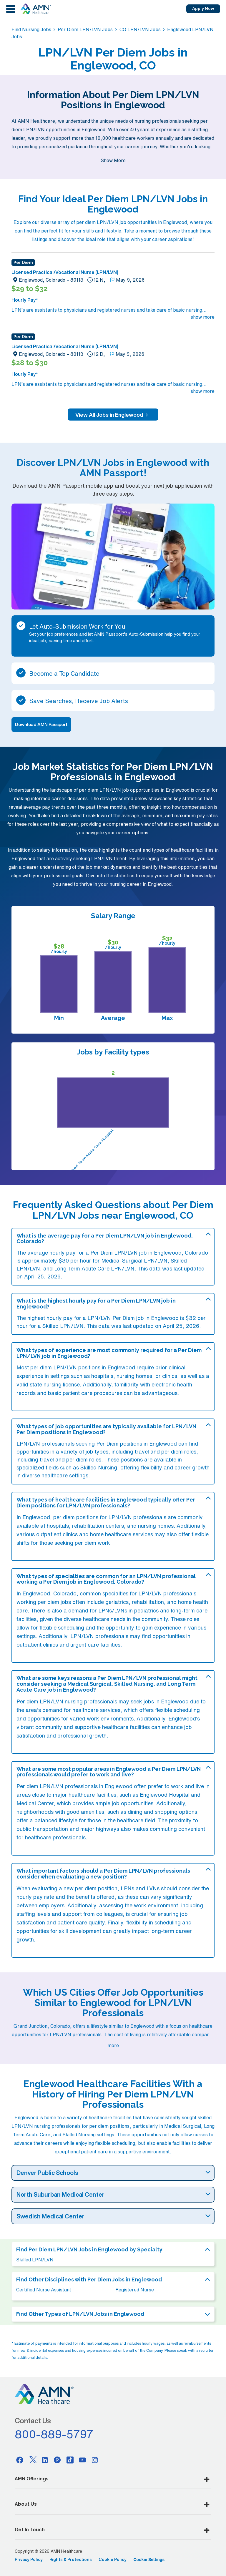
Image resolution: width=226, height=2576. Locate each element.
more (113, 2045)
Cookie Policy (113, 2559)
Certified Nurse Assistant (43, 2289)
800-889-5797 (54, 2434)
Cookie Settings (148, 2559)
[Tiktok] (70, 2459)
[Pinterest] (57, 2459)
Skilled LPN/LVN (35, 2259)
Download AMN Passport (41, 724)
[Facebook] (20, 2459)
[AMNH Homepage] (35, 9)
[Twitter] (32, 2459)
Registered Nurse (134, 2289)
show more (203, 317)
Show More (113, 160)
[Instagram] (95, 2459)
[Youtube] (82, 2459)
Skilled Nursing (98, 1467)
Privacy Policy (29, 2559)
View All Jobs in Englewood (112, 414)
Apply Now (203, 8)
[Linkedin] (45, 2459)
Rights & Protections (70, 2559)
